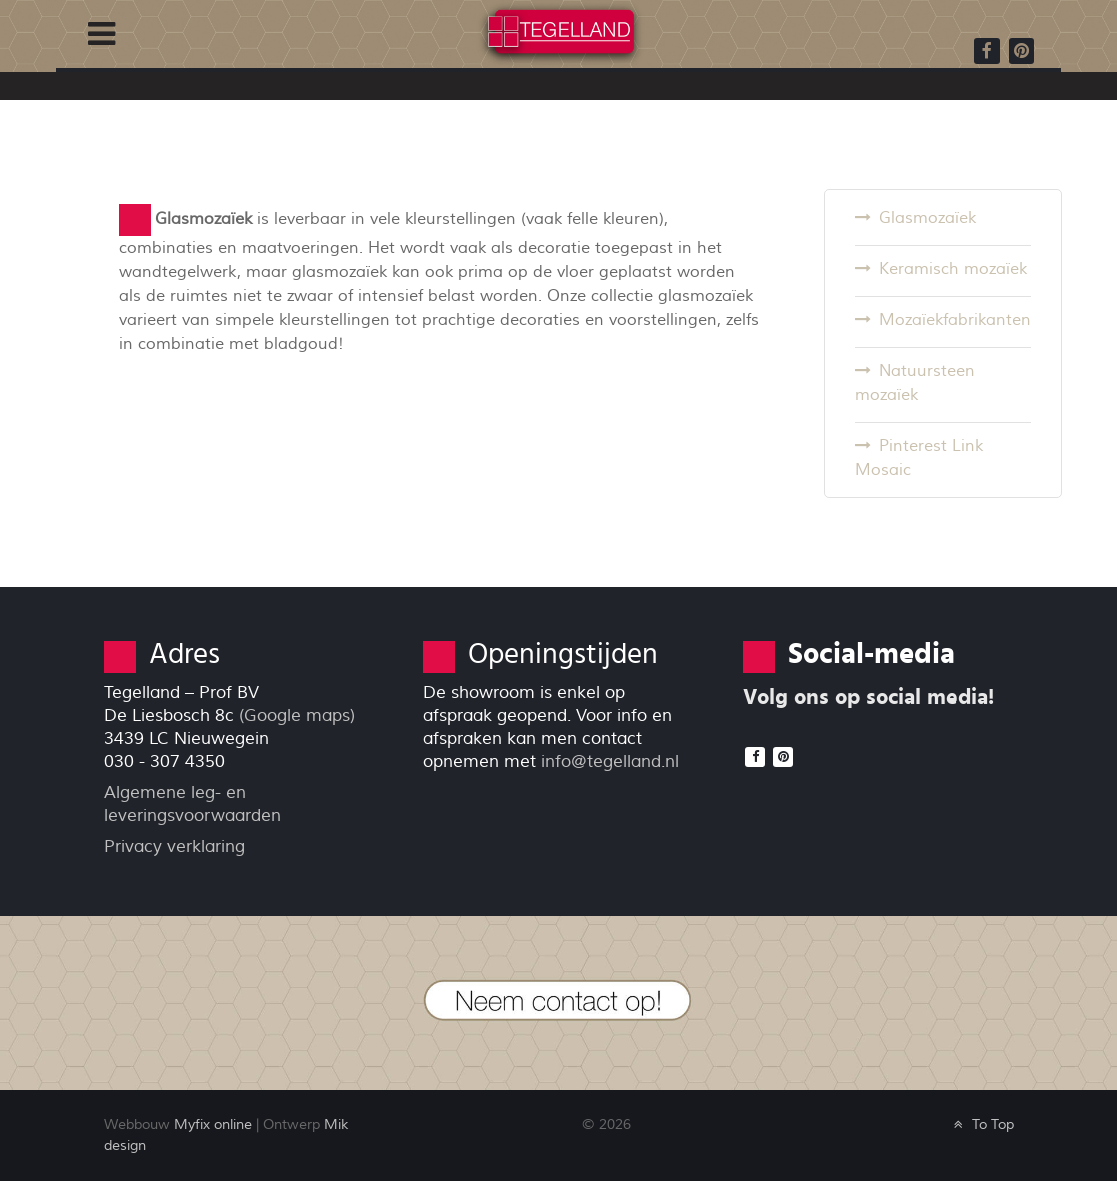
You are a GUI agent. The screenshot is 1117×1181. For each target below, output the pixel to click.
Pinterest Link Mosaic (919, 458)
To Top (981, 1124)
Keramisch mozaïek (953, 269)
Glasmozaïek (927, 218)
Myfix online (213, 1124)
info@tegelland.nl (610, 761)
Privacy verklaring (174, 846)
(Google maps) (297, 715)
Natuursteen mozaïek (915, 383)
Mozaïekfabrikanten (955, 320)
